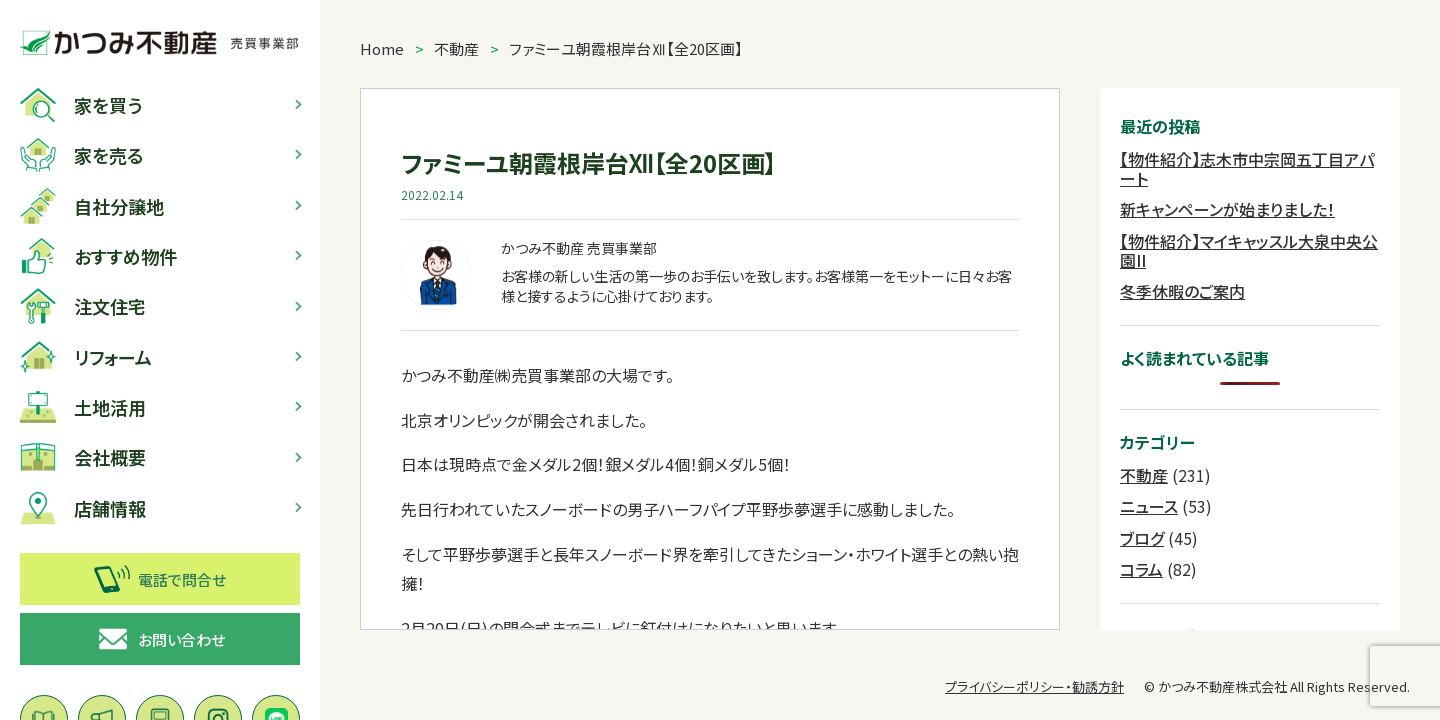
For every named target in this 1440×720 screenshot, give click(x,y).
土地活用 (83, 407)
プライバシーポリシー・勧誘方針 (1034, 686)
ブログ (1142, 538)
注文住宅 (83, 306)
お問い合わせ (160, 639)
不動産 (456, 48)
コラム (1141, 569)
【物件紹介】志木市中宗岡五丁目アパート (1247, 168)
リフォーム (86, 357)
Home (382, 48)
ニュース (1149, 506)
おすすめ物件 (98, 256)
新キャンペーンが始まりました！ (1227, 209)
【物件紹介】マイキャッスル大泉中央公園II (1249, 250)
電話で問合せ (160, 579)
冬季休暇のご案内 (1182, 291)
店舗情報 (83, 508)
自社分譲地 (92, 206)
